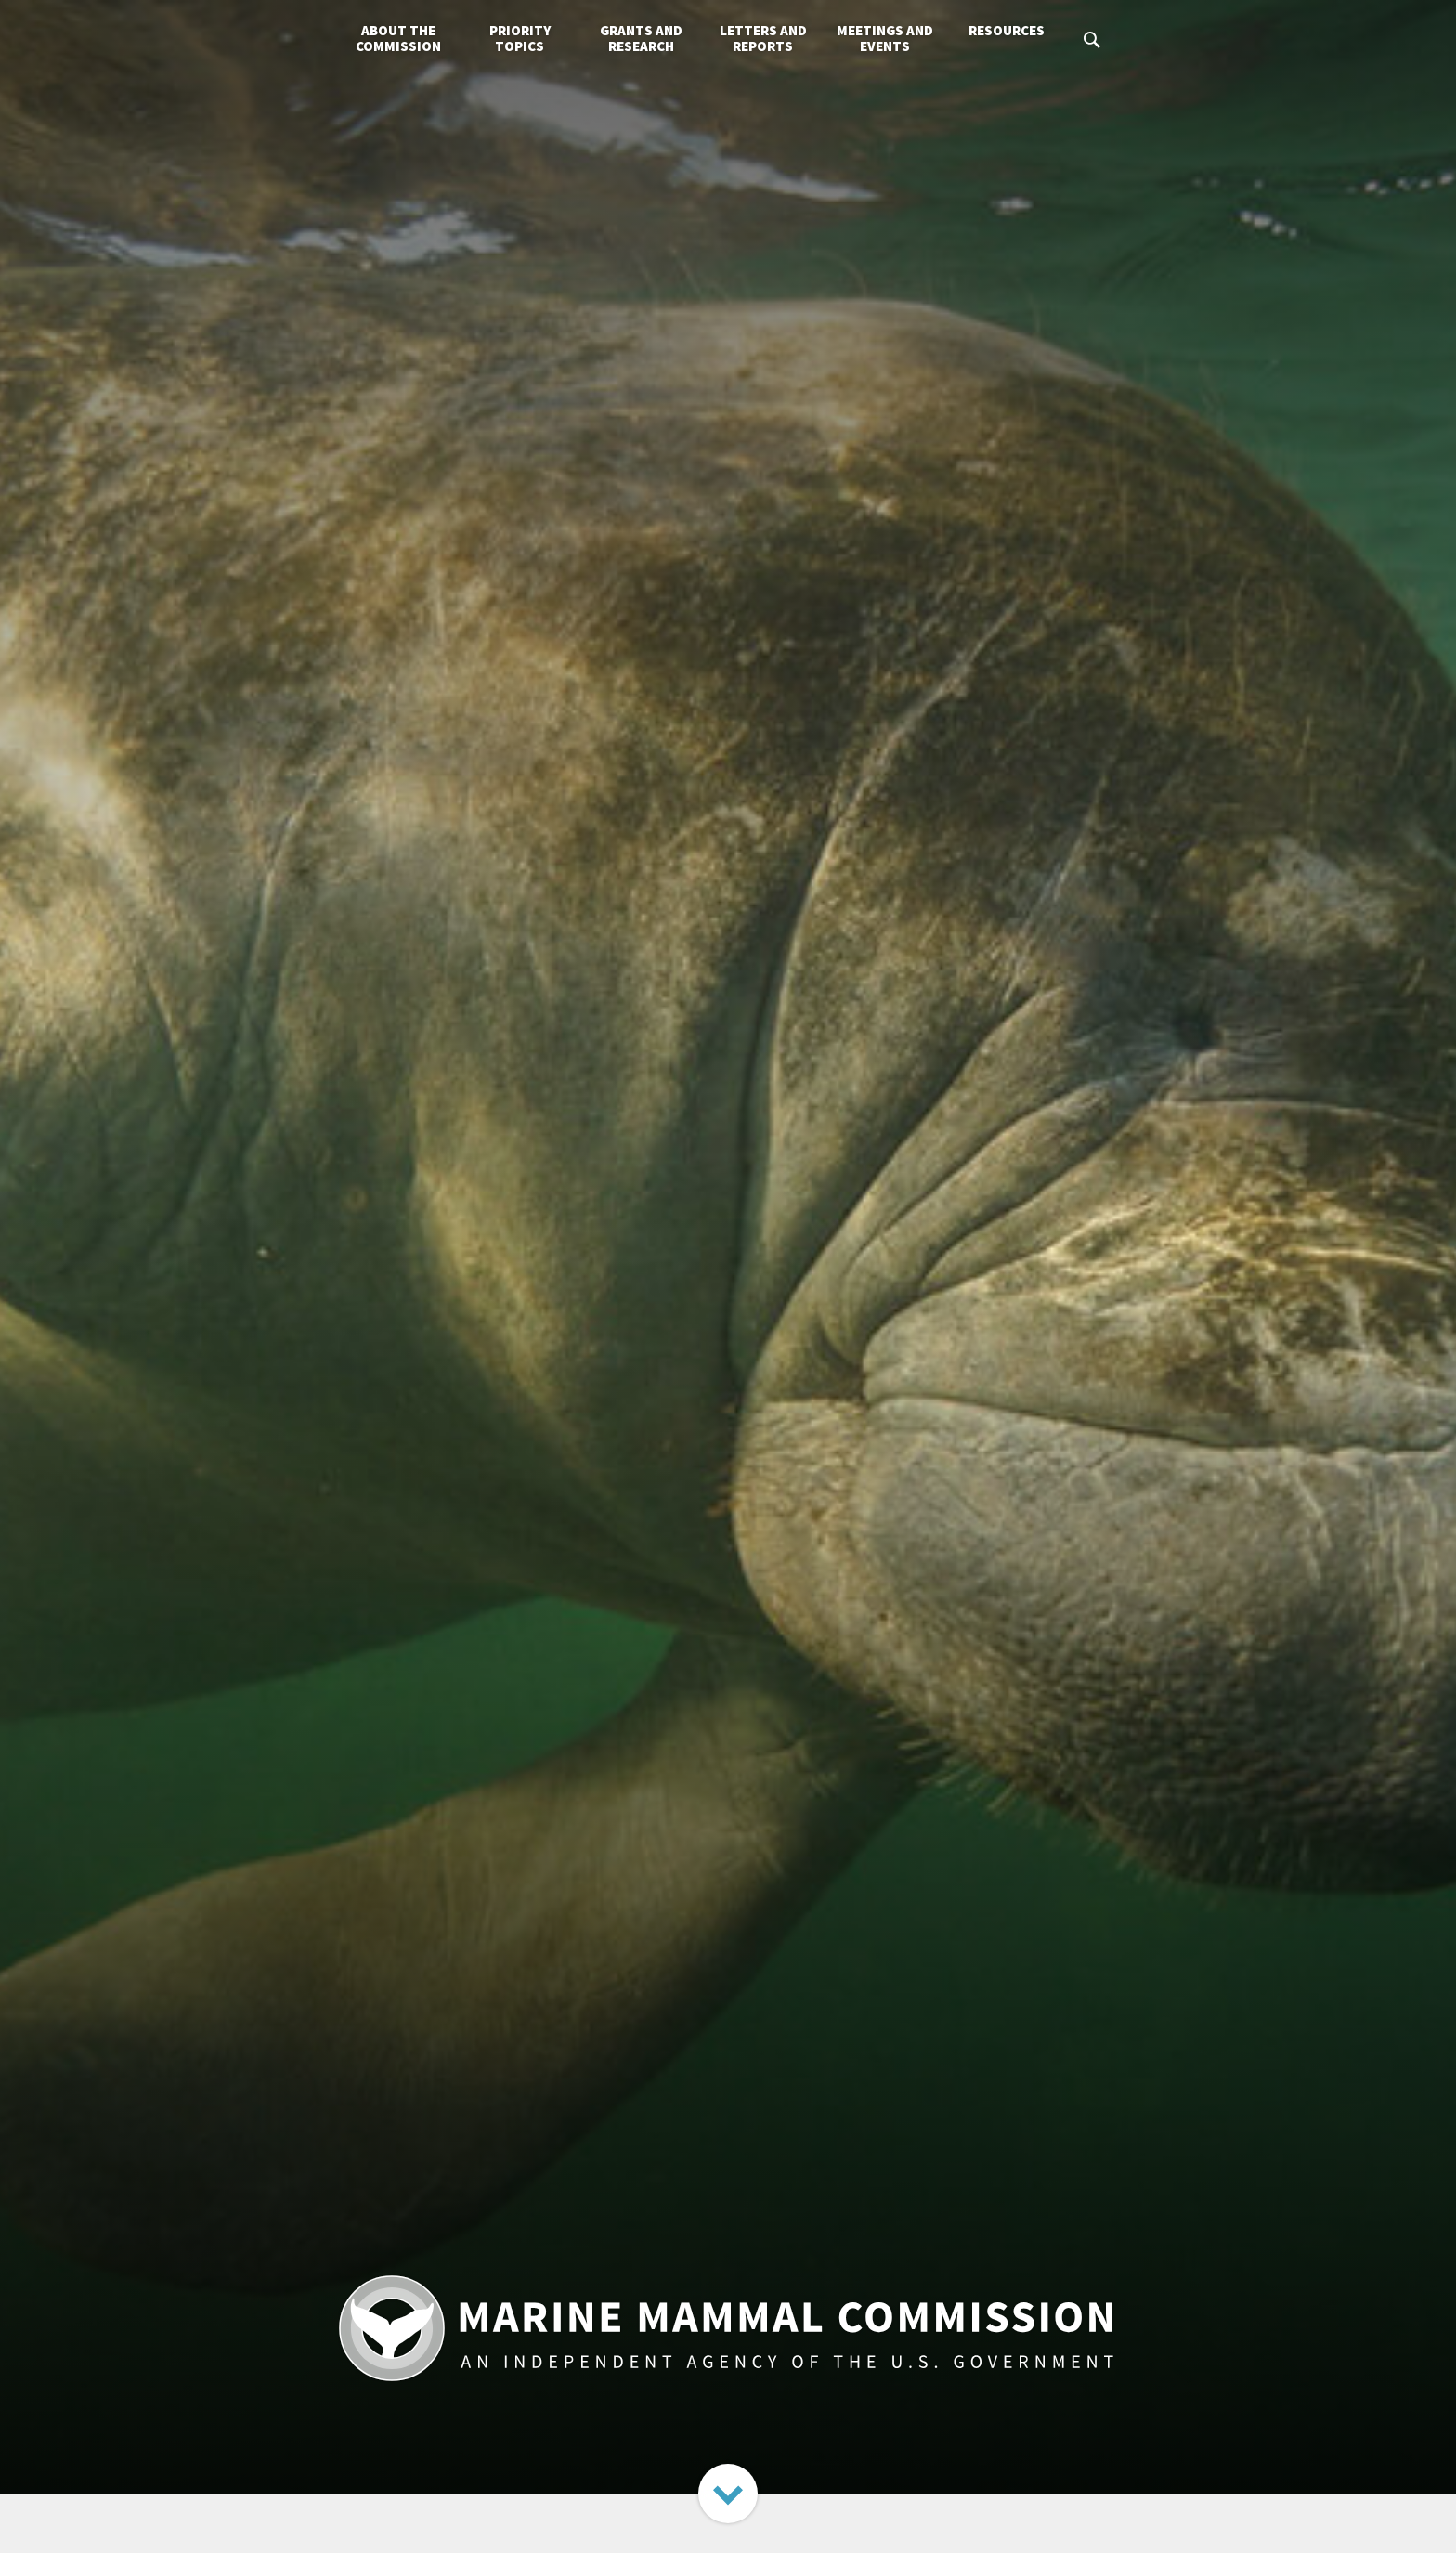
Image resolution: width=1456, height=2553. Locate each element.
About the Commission (398, 38)
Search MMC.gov (1093, 40)
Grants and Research (641, 38)
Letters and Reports (763, 38)
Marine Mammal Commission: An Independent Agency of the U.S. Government (728, 2328)
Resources (1006, 30)
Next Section (728, 2493)
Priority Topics (520, 38)
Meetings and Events (885, 38)
